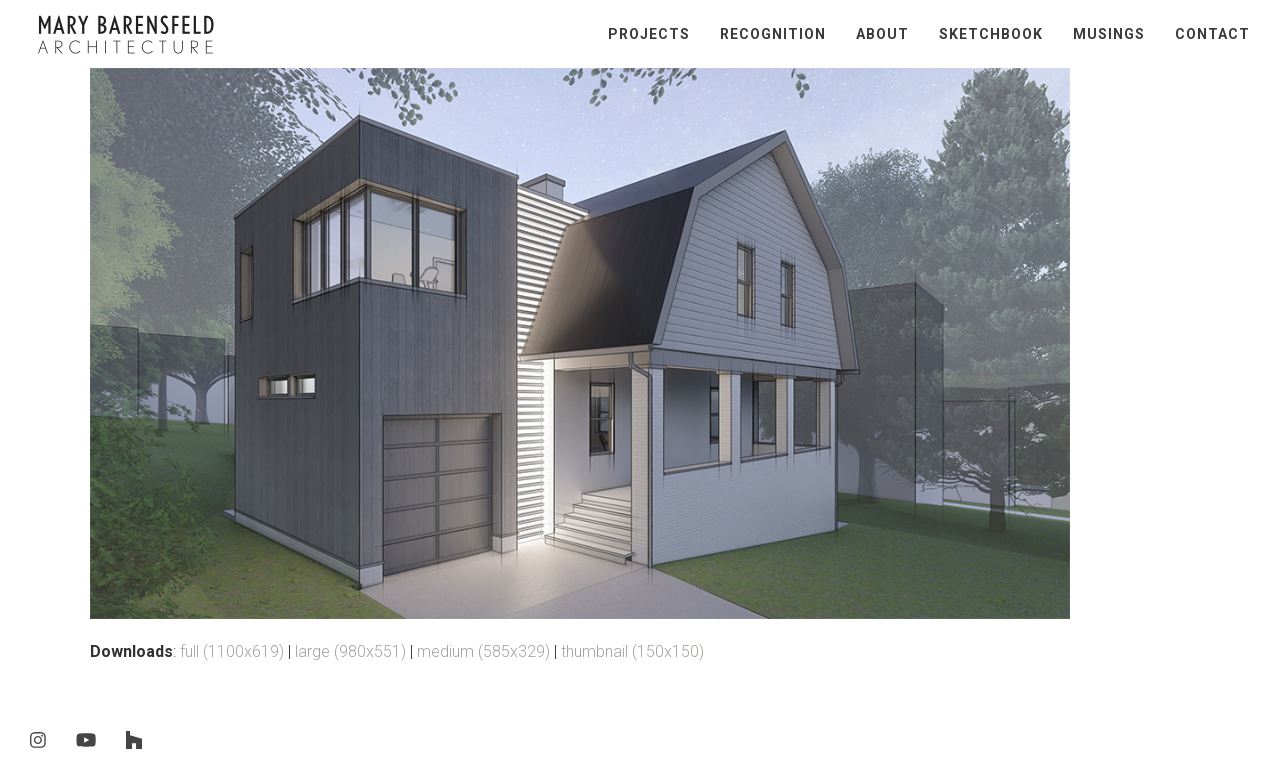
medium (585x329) (483, 651)
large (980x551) (350, 651)
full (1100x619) (232, 651)
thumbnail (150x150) (632, 651)
